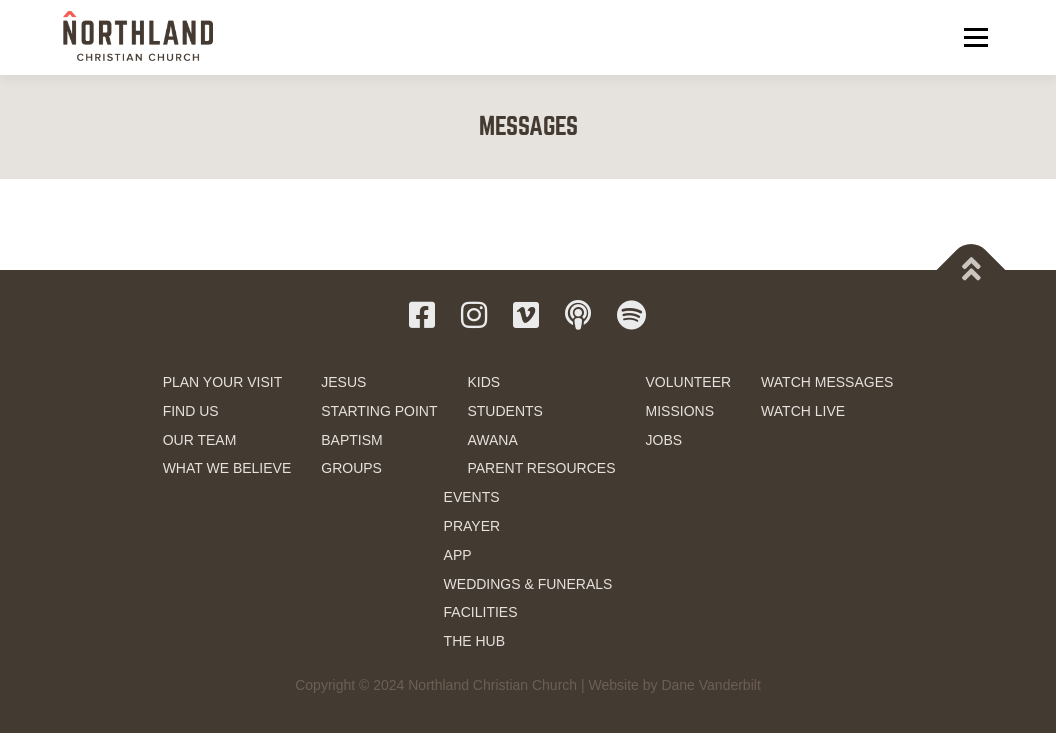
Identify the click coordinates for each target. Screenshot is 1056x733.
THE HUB (474, 641)
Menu (975, 37)
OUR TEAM (200, 440)
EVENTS (472, 497)
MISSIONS (680, 411)
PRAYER (472, 526)
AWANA (492, 440)
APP (458, 555)
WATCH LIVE (803, 411)
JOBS (664, 440)
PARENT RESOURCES (541, 468)
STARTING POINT (379, 411)
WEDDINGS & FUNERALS (528, 584)
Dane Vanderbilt (710, 685)
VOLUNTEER (689, 382)
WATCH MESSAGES (827, 382)
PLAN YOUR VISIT (223, 382)
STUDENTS (504, 411)
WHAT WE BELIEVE (227, 468)
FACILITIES (481, 612)
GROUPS (351, 468)
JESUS (343, 382)
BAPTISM (351, 440)
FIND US (191, 411)
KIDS (483, 382)
